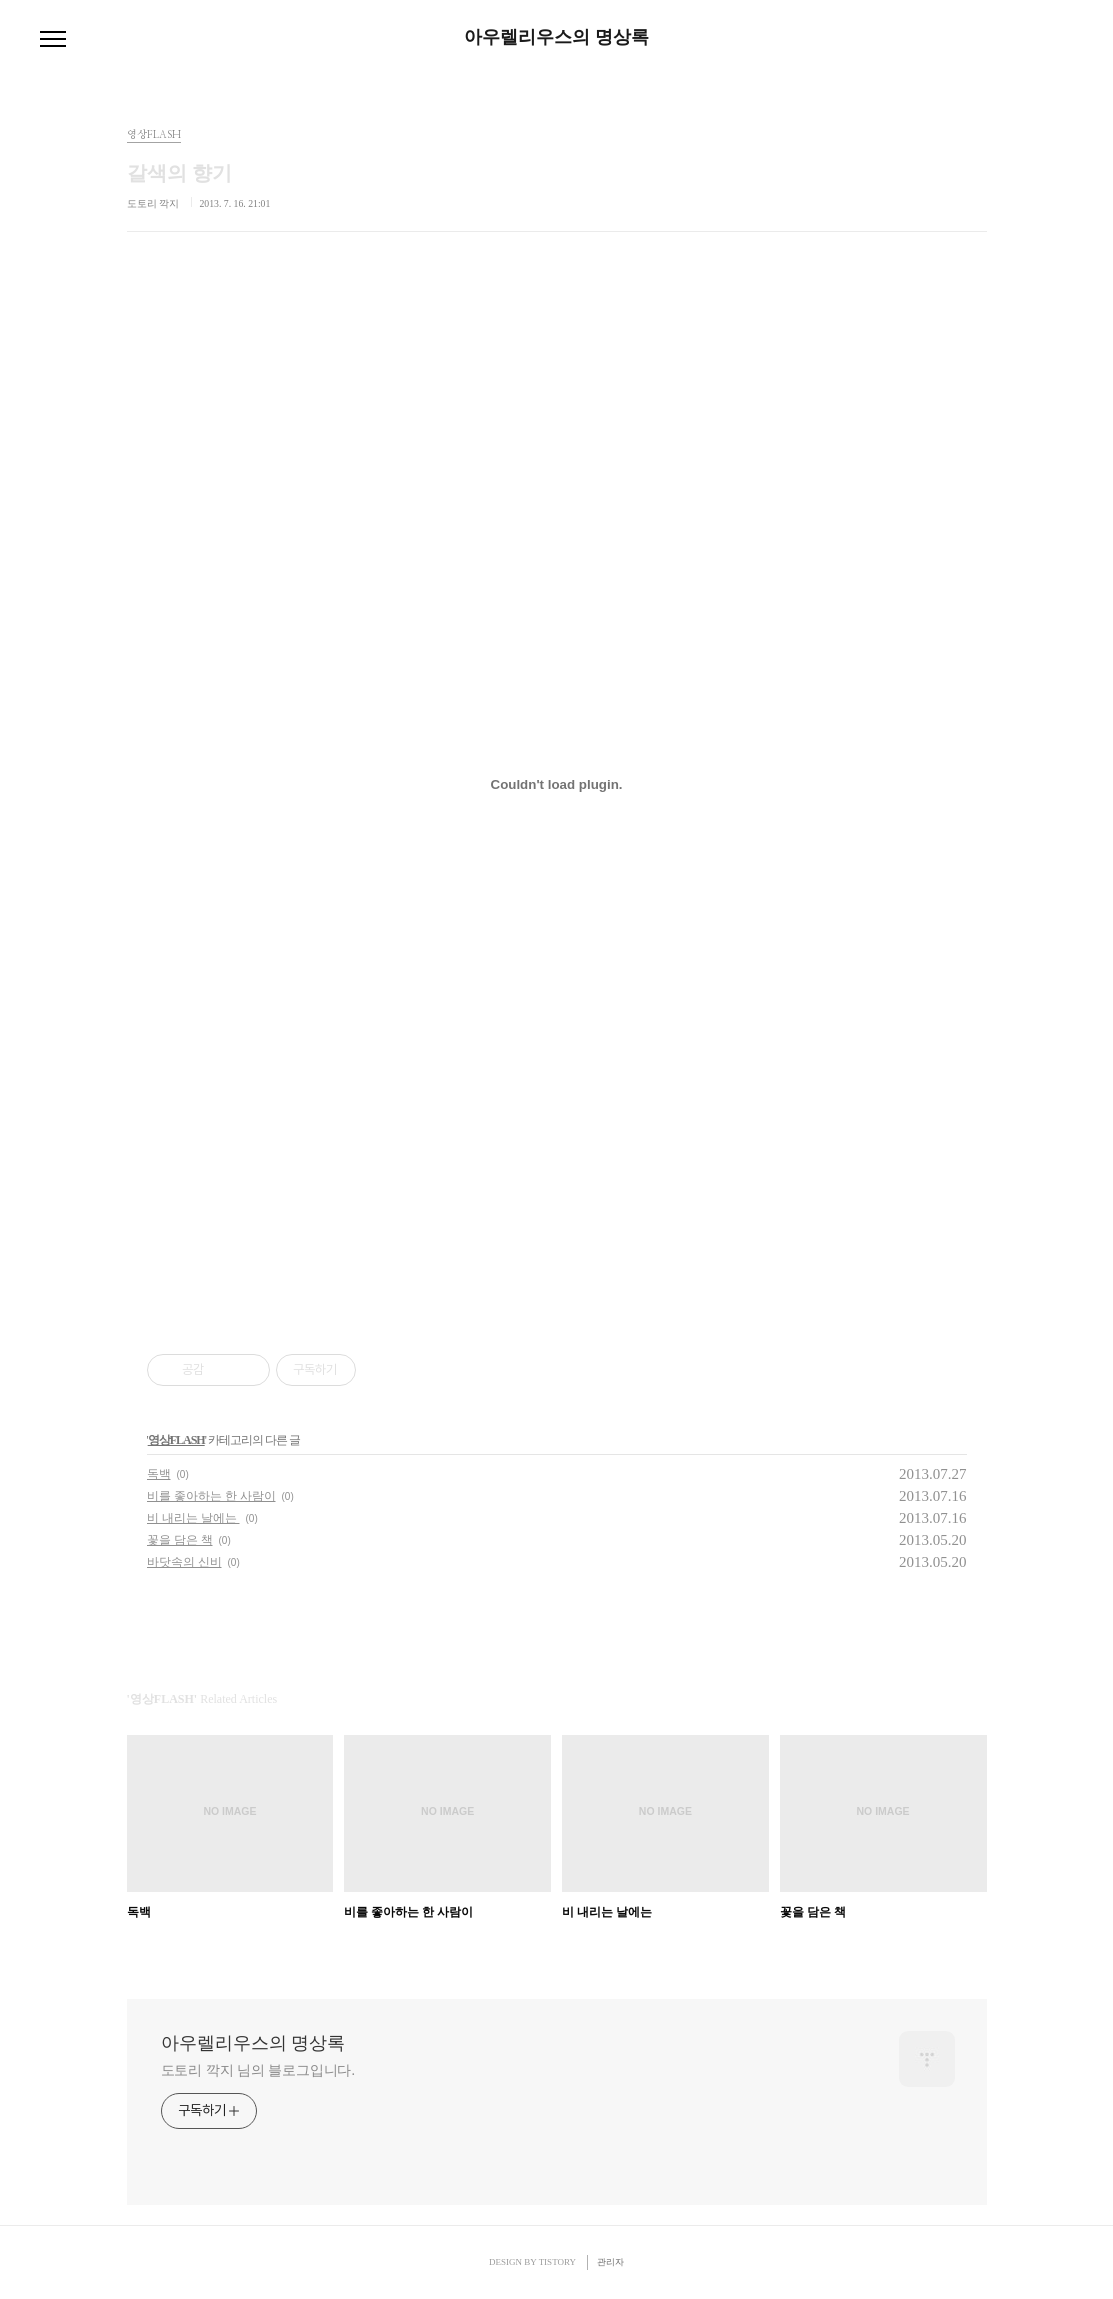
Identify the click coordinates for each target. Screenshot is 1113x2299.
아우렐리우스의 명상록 (556, 37)
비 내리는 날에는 (193, 1518)
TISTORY (557, 2262)
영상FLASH (176, 1440)
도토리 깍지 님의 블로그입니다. (258, 2070)
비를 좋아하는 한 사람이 (211, 1496)
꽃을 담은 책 (180, 1540)
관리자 (610, 2262)
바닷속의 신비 (184, 1562)
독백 (159, 1474)
